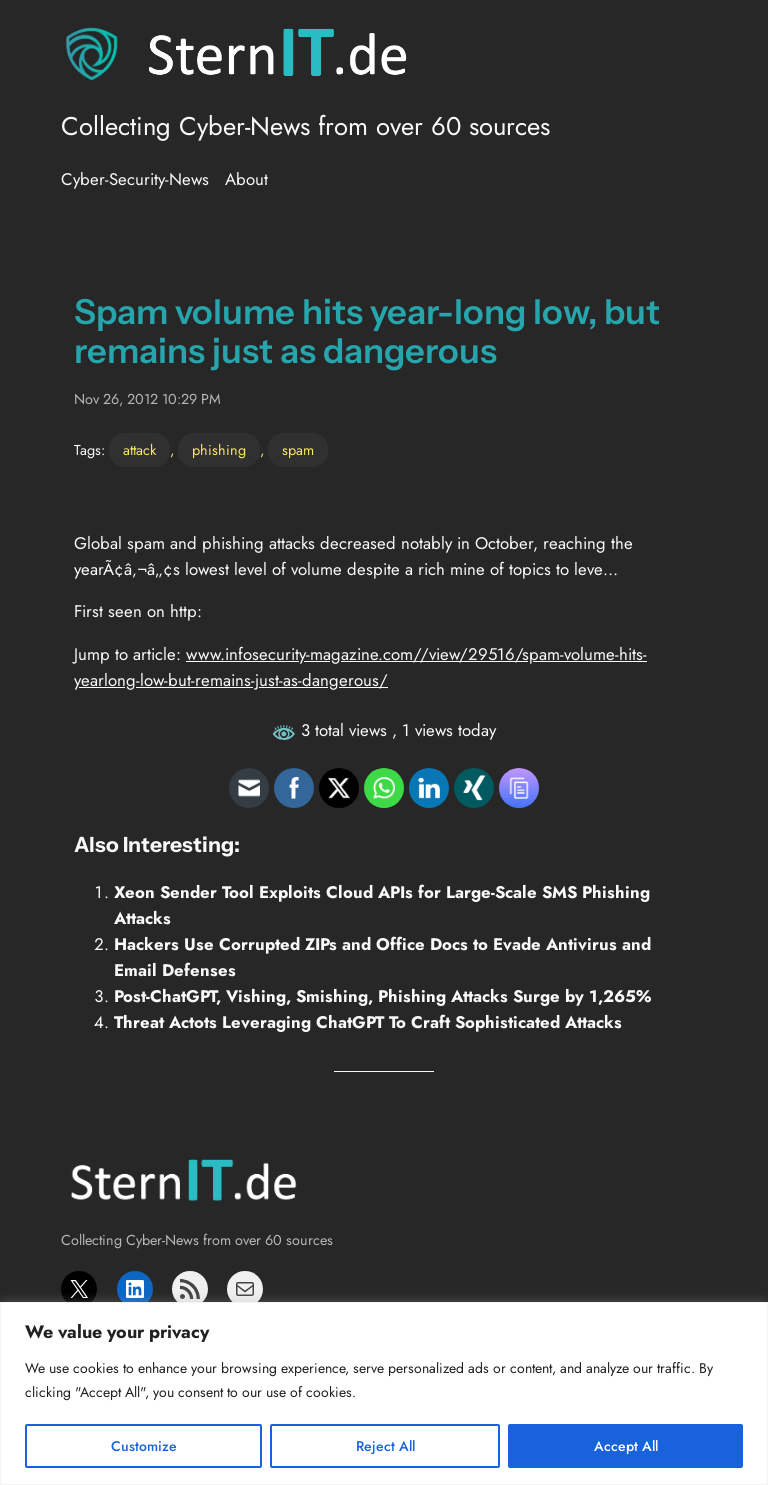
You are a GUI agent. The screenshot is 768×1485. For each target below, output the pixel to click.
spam (298, 450)
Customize (144, 1446)
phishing (219, 450)
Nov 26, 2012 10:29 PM (147, 399)
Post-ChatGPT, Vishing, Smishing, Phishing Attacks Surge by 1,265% (382, 996)
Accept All (626, 1446)
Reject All (385, 1446)
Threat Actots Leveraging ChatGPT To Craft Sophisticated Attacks (368, 1022)
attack (139, 450)
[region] (384, 1393)
